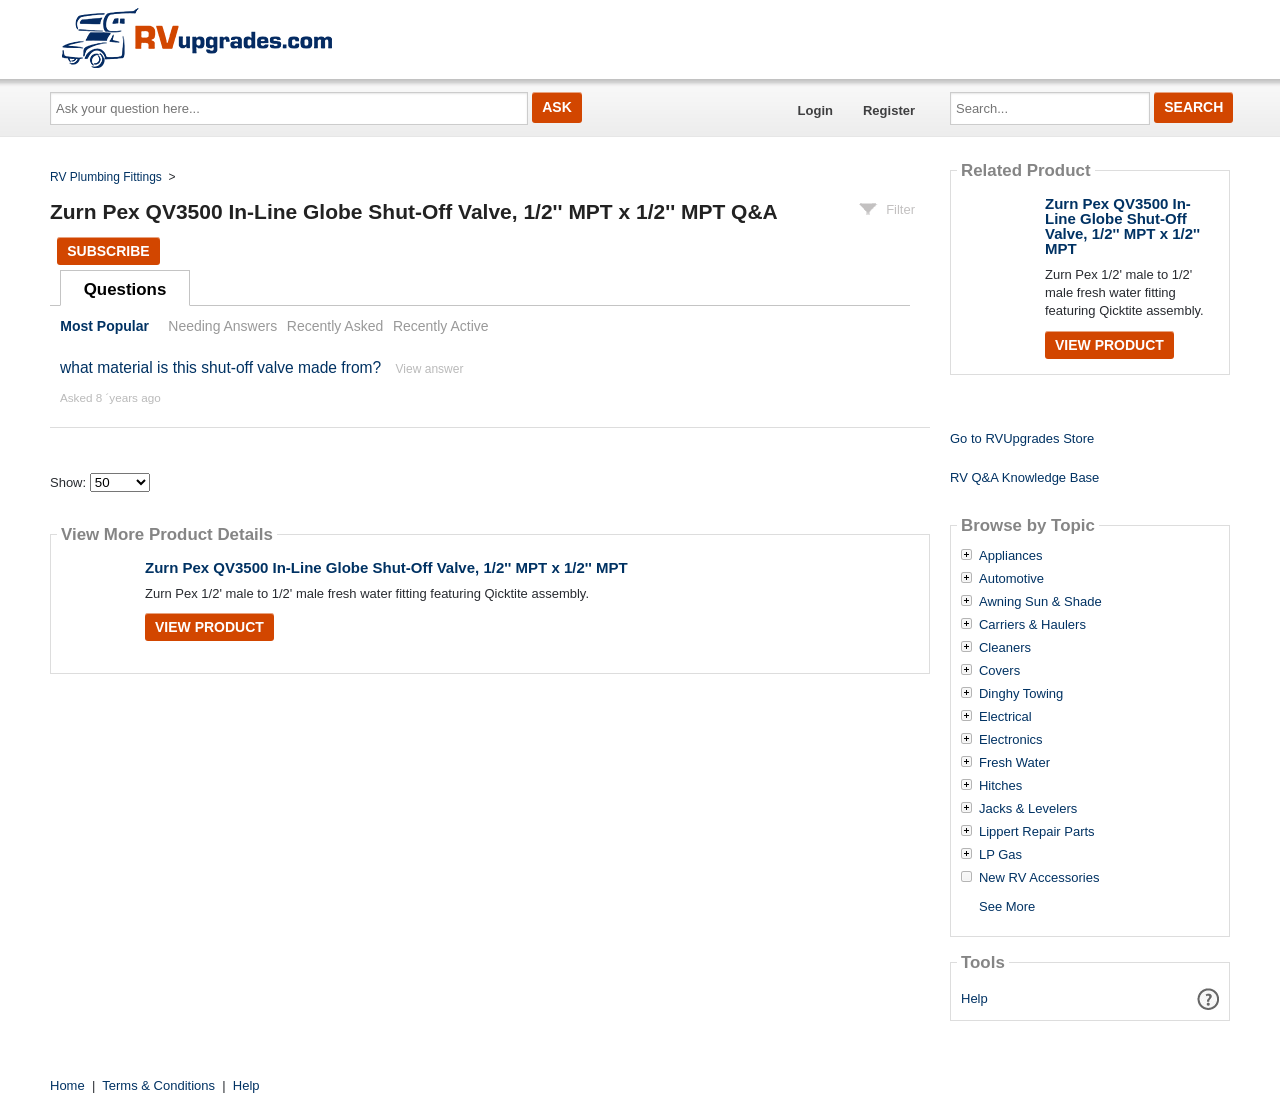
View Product (209, 627)
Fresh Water (1014, 763)
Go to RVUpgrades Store (1022, 438)
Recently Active (441, 326)
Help (974, 998)
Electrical (1005, 717)
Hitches (1000, 786)
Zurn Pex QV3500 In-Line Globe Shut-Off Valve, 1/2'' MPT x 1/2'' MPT (386, 567)
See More (1007, 906)
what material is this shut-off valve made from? (220, 367)
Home (67, 1085)
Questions (125, 289)
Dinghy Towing (1021, 694)
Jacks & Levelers (1028, 809)
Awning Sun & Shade (1040, 602)
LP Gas (1000, 855)
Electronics (1011, 740)
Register (889, 110)
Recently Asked (335, 326)
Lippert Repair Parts (1037, 832)
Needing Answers (222, 326)
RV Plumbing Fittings (106, 177)
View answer (430, 369)
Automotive (1011, 579)
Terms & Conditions (158, 1085)
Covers (999, 671)
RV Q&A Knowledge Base (1024, 477)
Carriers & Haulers (1032, 625)
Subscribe (108, 251)
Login (815, 110)
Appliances (1011, 556)
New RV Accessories (1039, 878)
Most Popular (104, 326)
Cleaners (1005, 648)
